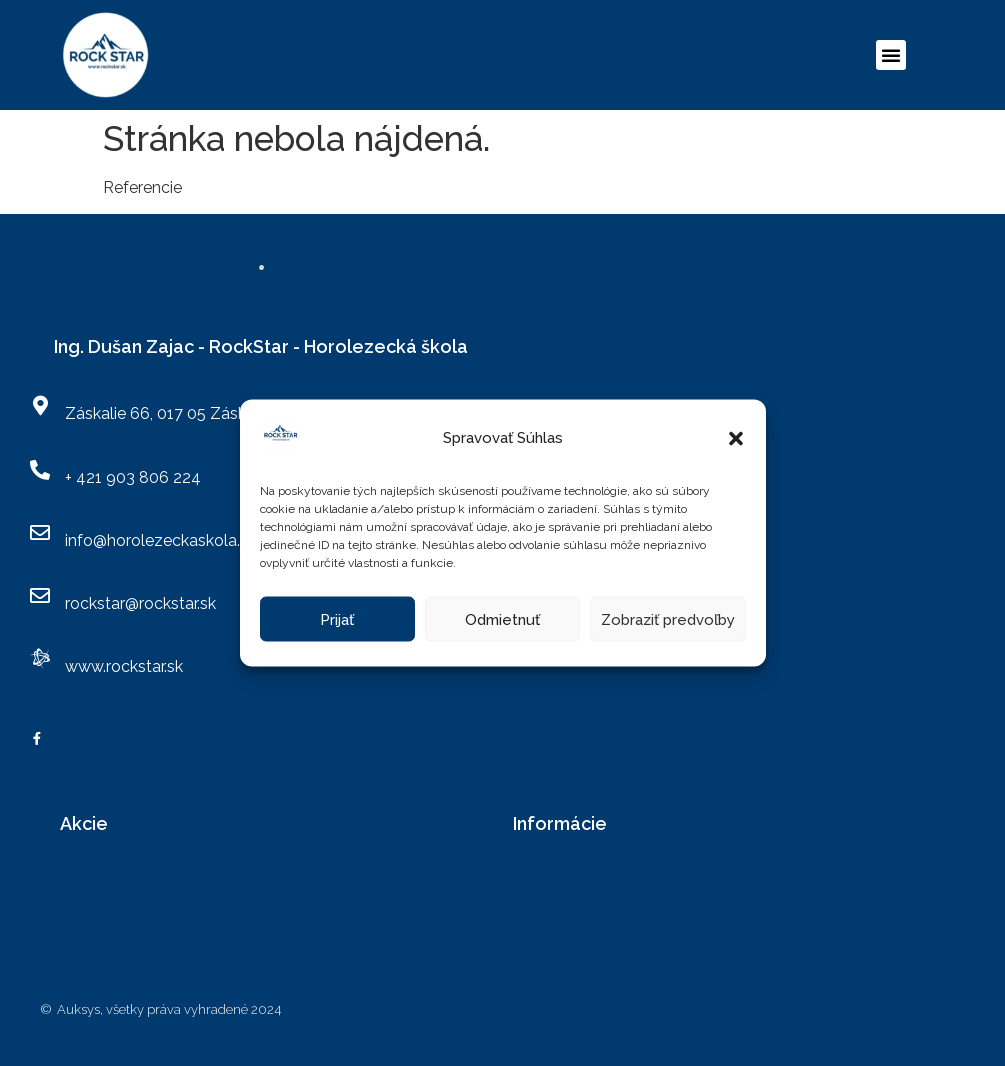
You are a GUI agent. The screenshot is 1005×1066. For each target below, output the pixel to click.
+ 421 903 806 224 (133, 477)
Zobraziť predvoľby (668, 619)
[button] (736, 438)
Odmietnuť (502, 619)
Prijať (337, 619)
